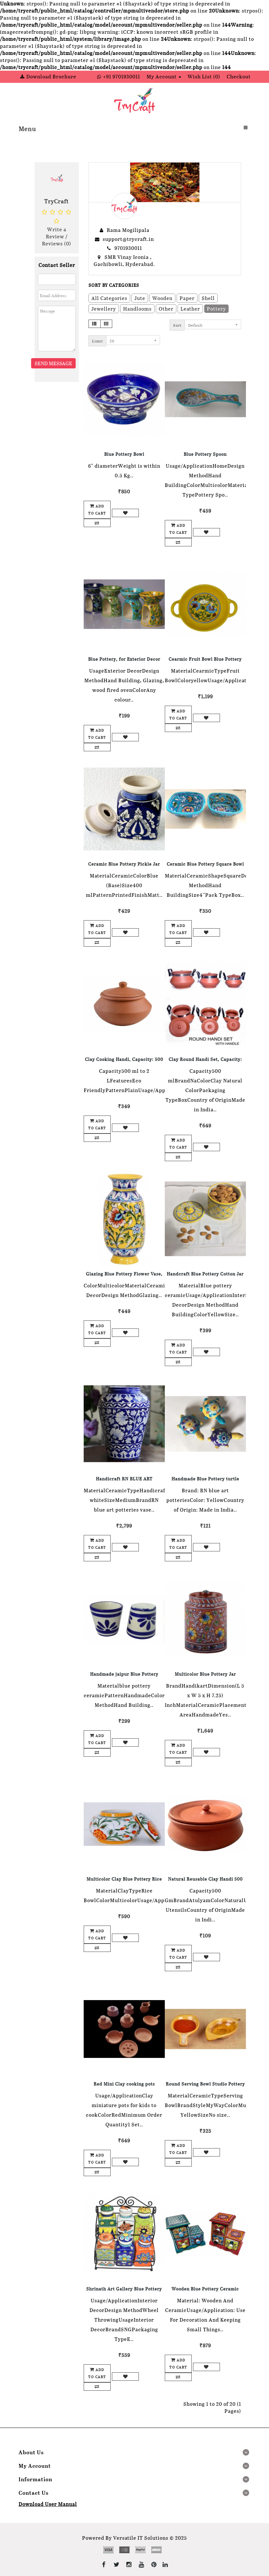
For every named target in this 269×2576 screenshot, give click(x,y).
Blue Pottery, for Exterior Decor (124, 659)
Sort (177, 325)
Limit (97, 340)
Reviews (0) (56, 243)
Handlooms (137, 308)
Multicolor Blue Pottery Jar (205, 1674)
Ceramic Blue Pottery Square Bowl (205, 864)
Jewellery (103, 308)
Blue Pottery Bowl (124, 454)
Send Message (53, 363)
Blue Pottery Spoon (205, 454)
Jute (139, 298)
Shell (208, 298)
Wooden (162, 298)
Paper (187, 298)
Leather (190, 308)
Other (166, 308)
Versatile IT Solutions (140, 2537)
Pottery (216, 308)
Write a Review (56, 233)
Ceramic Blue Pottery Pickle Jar (124, 864)
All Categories (109, 298)
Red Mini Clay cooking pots (124, 2084)
